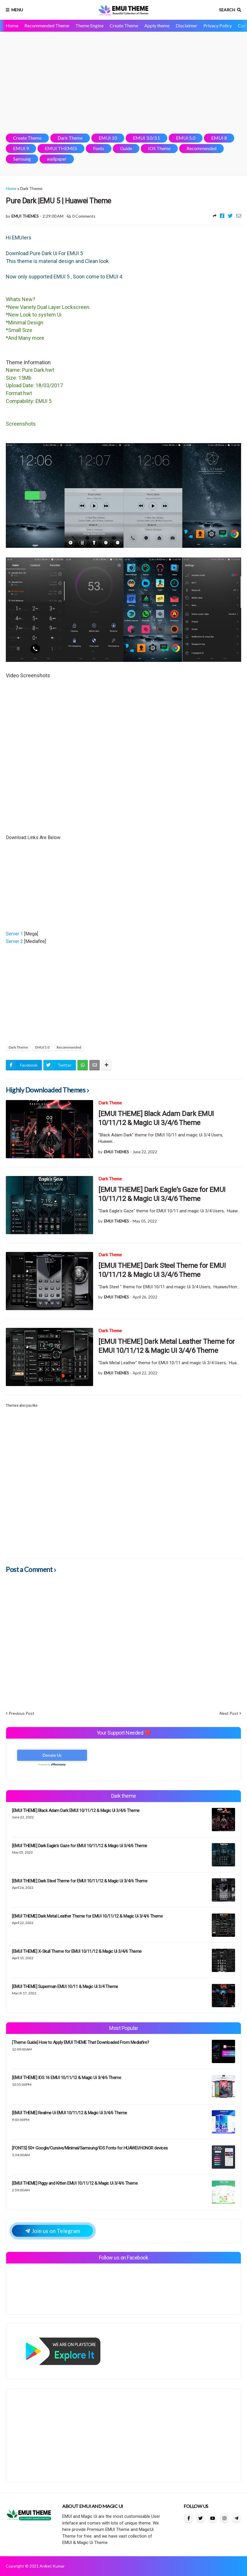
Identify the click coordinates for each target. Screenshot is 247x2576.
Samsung (22, 158)
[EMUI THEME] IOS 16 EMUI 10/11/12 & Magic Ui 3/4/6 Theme (66, 2077)
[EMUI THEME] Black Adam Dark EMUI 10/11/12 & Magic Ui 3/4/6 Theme (156, 1118)
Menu (17, 9)
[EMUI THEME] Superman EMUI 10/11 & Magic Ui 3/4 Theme (65, 1986)
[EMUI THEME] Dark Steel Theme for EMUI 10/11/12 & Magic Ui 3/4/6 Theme (161, 1270)
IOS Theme (159, 148)
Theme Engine (89, 25)
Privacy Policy (217, 25)
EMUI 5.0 (185, 138)
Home (12, 25)
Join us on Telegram (52, 2230)
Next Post (229, 1713)
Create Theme (124, 25)
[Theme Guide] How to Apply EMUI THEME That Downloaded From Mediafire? (80, 2042)
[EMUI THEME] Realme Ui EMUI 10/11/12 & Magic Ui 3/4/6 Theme (69, 2112)
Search (227, 9)
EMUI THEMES (61, 148)
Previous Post (21, 1713)
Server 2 (15, 941)
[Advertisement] (123, 82)
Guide (126, 148)
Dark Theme (70, 138)
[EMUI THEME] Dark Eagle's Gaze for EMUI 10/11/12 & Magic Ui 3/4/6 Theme (161, 1194)
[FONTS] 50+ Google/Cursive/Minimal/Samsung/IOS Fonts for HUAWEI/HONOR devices (90, 2148)
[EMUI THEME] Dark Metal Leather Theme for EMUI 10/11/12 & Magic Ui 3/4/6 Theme (166, 1346)
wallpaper (57, 158)
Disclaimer (186, 25)
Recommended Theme (46, 25)
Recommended (201, 148)
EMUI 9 (21, 148)
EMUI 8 (219, 138)
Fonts (98, 148)
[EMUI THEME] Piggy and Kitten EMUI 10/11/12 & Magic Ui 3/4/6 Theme (75, 2183)
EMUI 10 (108, 138)
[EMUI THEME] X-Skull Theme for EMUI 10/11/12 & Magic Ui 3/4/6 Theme (77, 1951)
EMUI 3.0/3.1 (146, 138)
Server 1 (15, 934)
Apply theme (157, 25)
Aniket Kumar (52, 2565)
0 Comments (83, 216)
